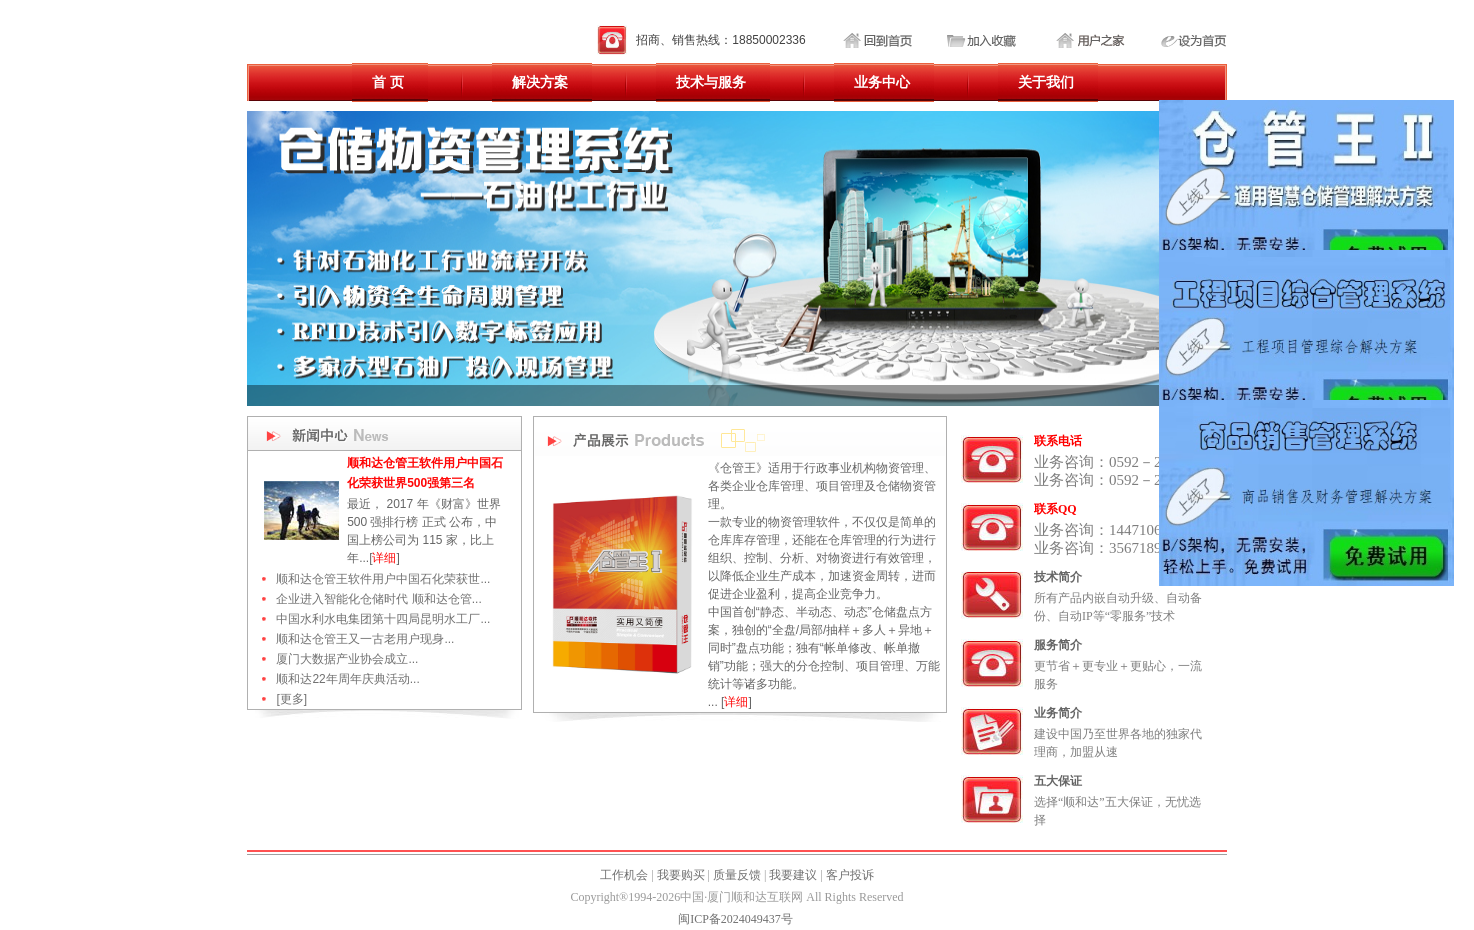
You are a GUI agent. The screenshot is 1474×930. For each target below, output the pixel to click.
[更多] (291, 699)
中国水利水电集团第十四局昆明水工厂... (383, 619)
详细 (384, 558)
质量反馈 (737, 875)
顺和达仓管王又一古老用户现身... (365, 639)
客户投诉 (850, 875)
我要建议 (793, 875)
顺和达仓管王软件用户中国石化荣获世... (383, 579)
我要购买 (681, 875)
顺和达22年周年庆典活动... (347, 679)
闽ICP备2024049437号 (735, 919)
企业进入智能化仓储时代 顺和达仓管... (378, 599)
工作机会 (624, 875)
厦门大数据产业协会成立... (347, 659)
